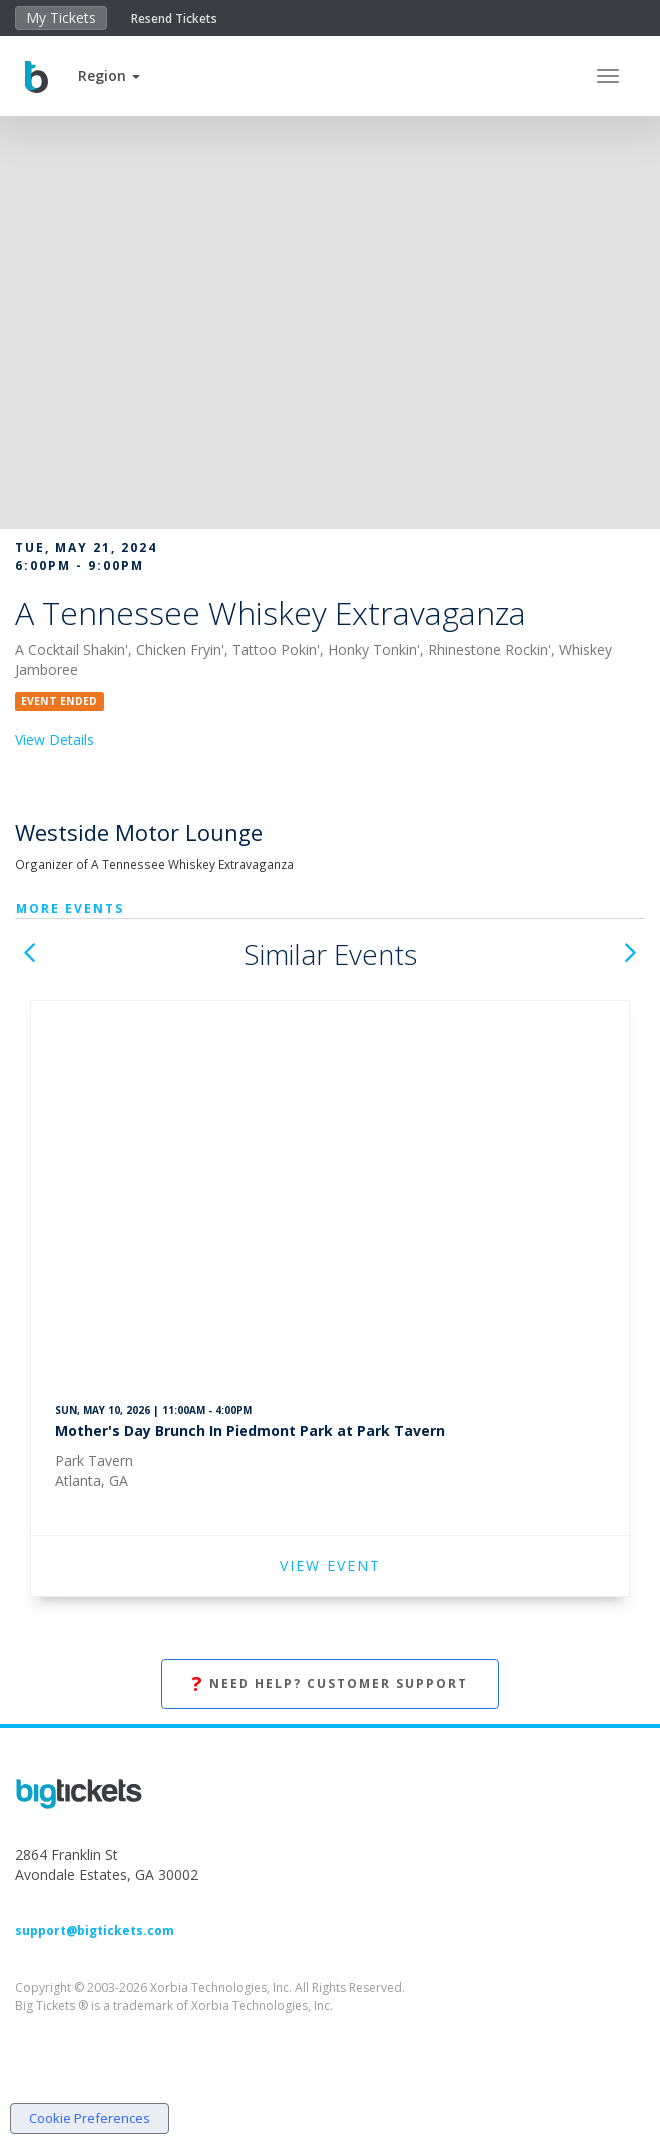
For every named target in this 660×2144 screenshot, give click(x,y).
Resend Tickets (174, 18)
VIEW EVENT (330, 1565)
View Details (54, 739)
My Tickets (61, 17)
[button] (109, 75)
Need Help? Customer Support (330, 1684)
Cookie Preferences (89, 2118)
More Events (70, 908)
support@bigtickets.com (94, 1930)
